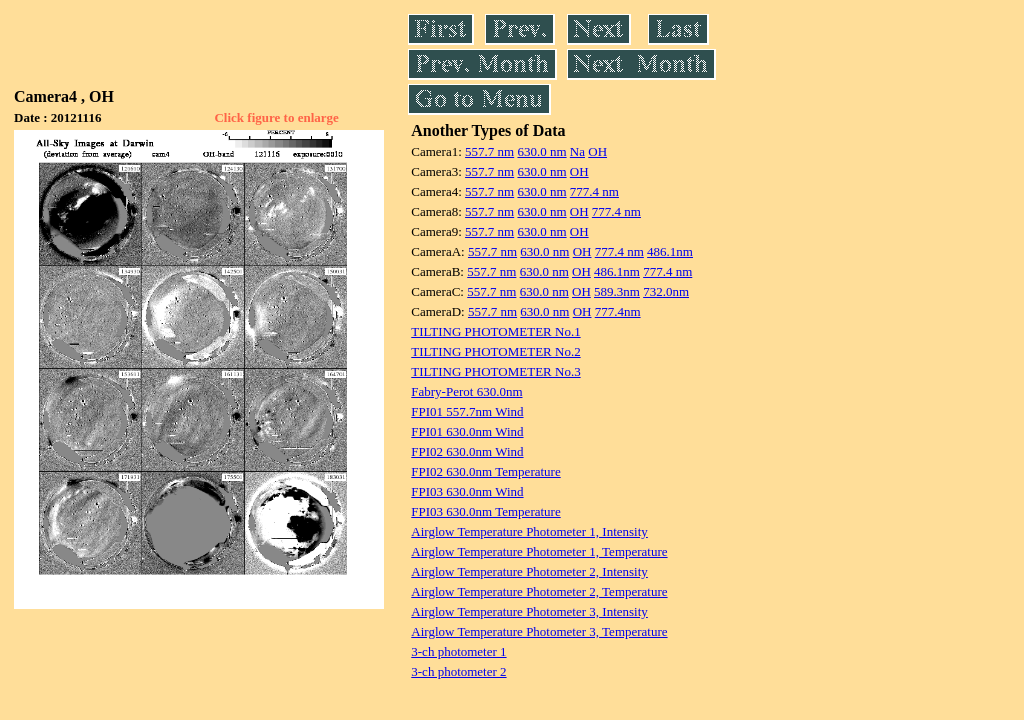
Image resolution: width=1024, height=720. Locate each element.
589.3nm (617, 291)
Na (577, 151)
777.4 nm (594, 191)
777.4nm (618, 311)
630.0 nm (541, 151)
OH (597, 151)
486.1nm (670, 251)
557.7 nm (489, 151)
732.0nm (666, 291)
